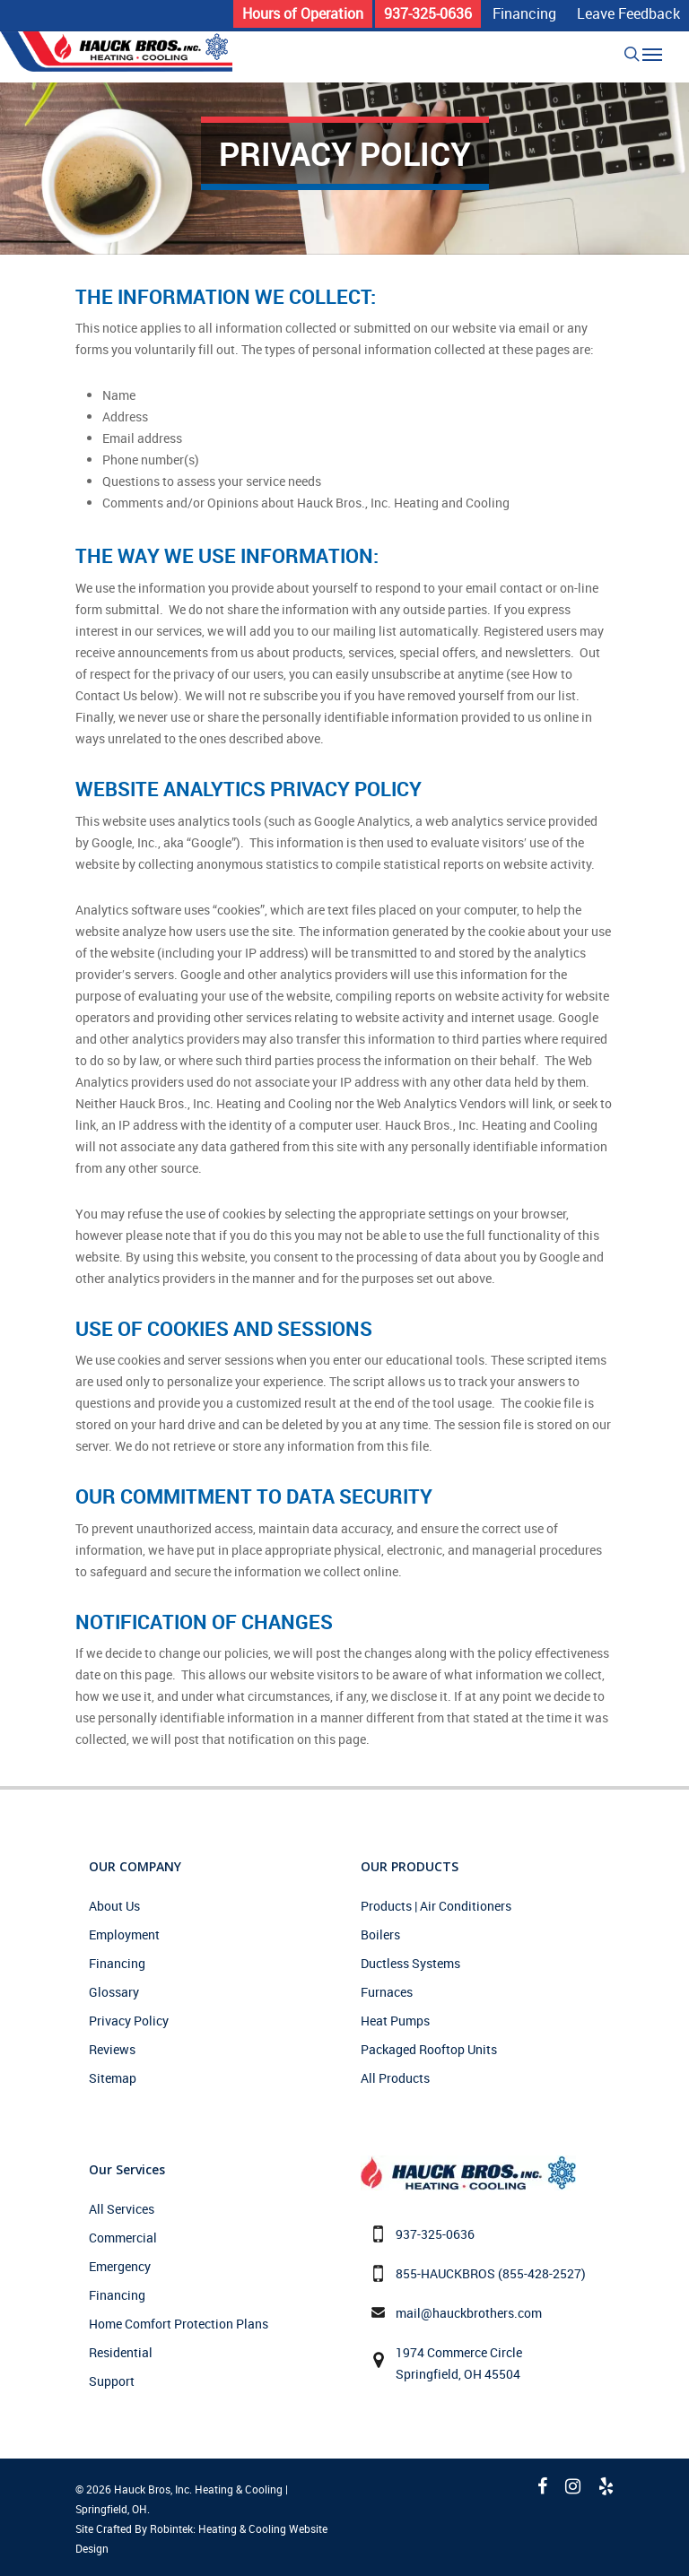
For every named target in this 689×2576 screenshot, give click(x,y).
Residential (121, 2352)
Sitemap (112, 2077)
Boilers (380, 1934)
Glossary (114, 1991)
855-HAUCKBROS (445, 2273)
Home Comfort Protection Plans (178, 2323)
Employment (124, 1934)
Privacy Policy (129, 2020)
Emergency (120, 2266)
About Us (114, 1905)
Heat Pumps (395, 2020)
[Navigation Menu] (652, 54)
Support (112, 2381)
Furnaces (387, 1991)
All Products (395, 2077)
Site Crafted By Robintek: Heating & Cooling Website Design (201, 2538)
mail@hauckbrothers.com (469, 2312)
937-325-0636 (435, 2233)
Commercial (123, 2237)
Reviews (112, 2049)
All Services (121, 2208)
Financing (117, 1963)
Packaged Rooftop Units (429, 2049)
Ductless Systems (410, 1963)
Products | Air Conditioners (436, 1905)
